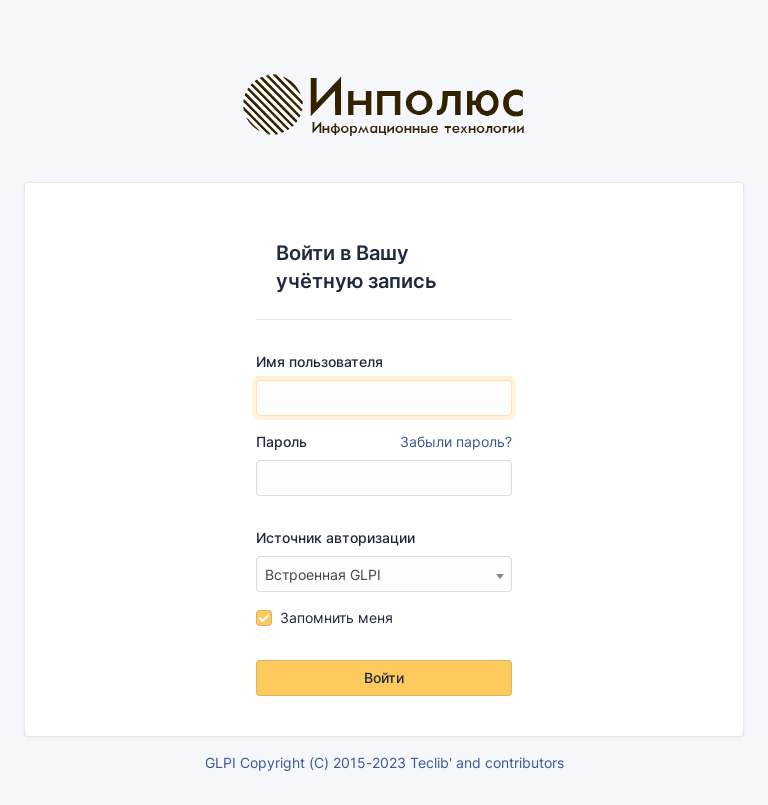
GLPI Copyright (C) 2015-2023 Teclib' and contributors (384, 762)
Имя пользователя (319, 361)
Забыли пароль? (456, 441)
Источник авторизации (335, 537)
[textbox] (384, 575)
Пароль (384, 442)
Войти (384, 677)
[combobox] (384, 574)
